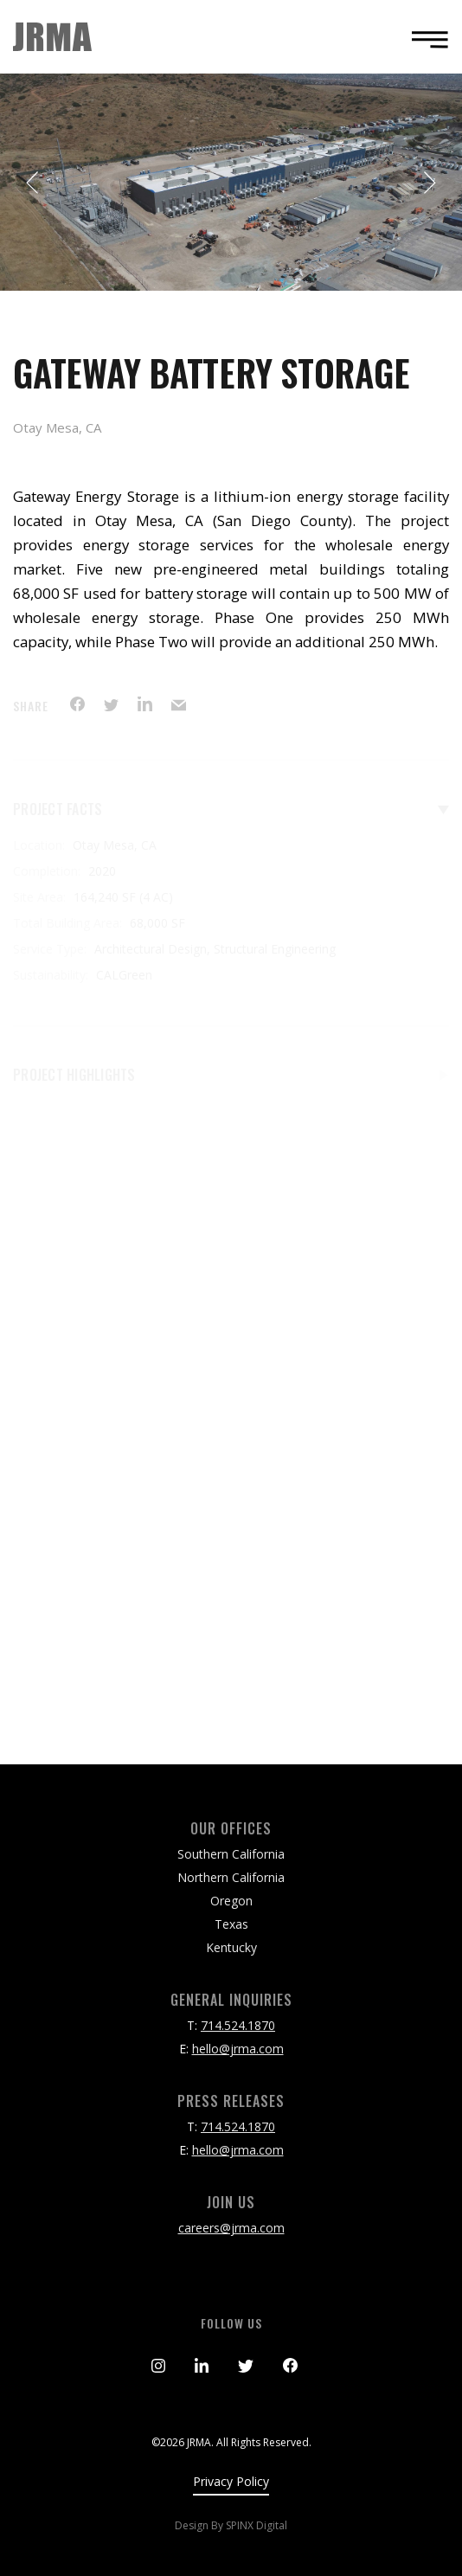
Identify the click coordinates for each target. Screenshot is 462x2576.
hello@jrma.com (238, 2048)
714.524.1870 (238, 2025)
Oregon (231, 1900)
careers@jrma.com (231, 2227)
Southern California (231, 1854)
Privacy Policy (231, 2481)
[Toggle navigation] (425, 39)
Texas (231, 1924)
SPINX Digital (256, 2525)
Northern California (231, 1877)
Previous (32, 183)
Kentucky (231, 1947)
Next (429, 183)
